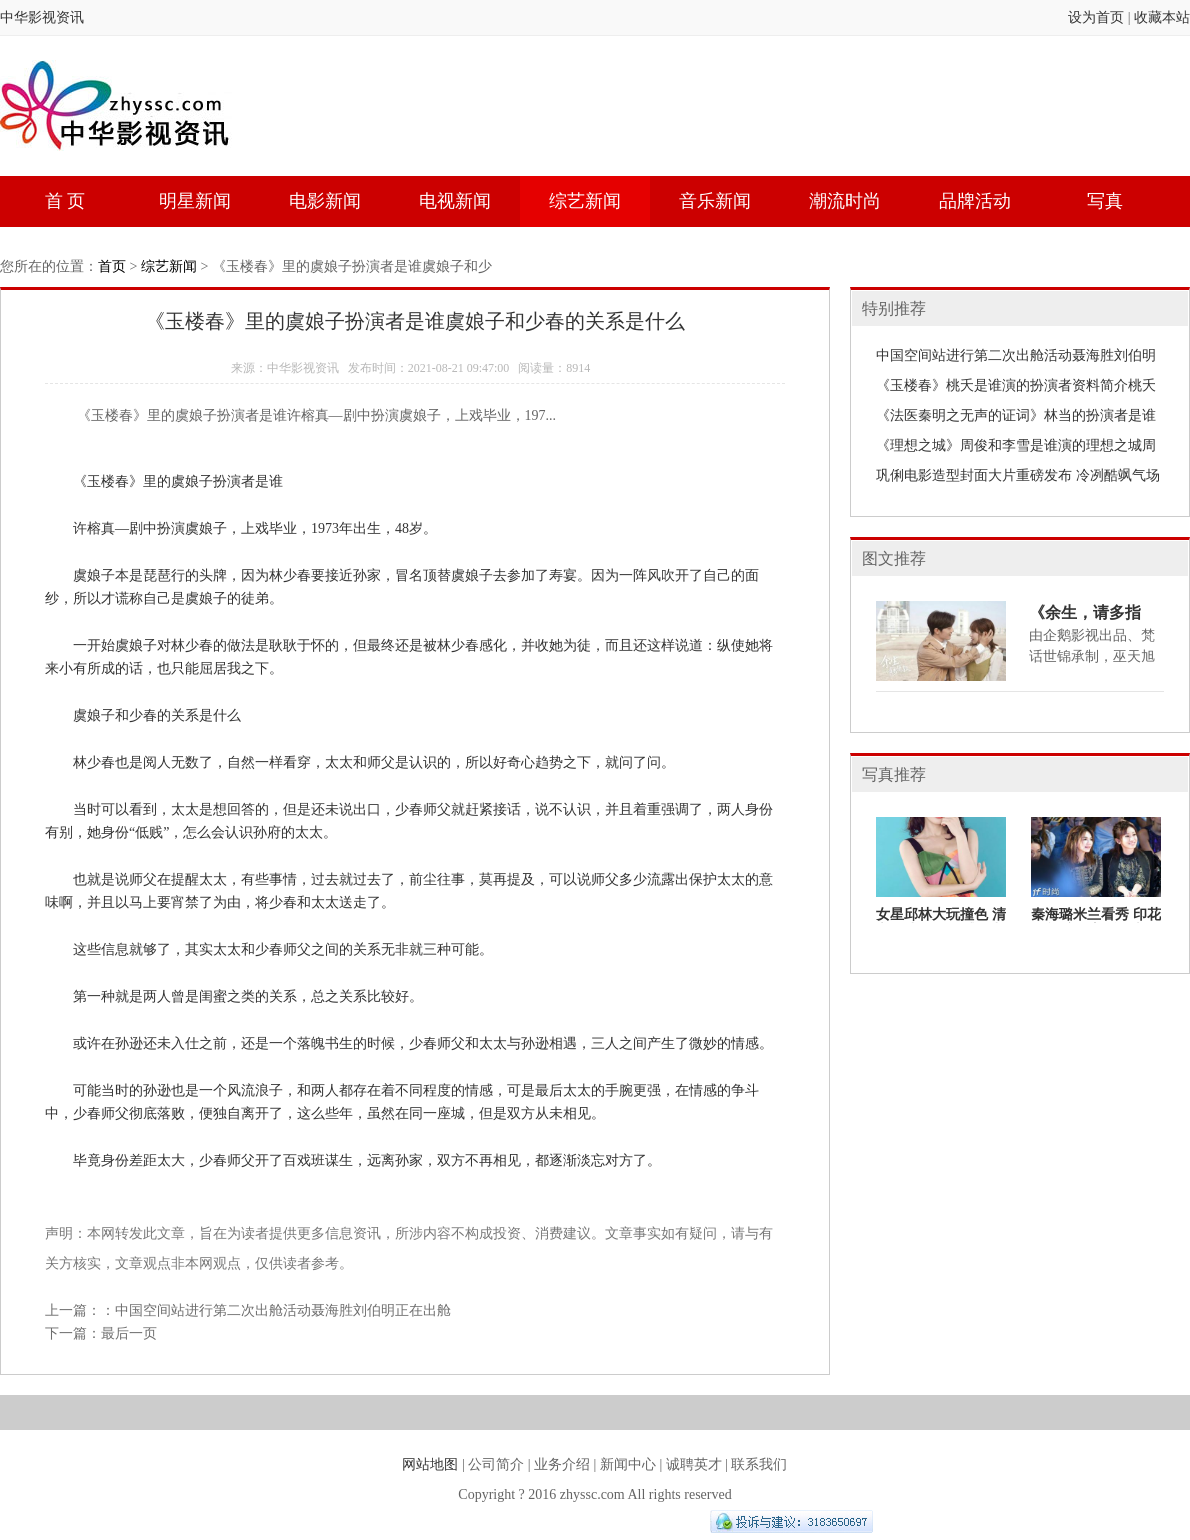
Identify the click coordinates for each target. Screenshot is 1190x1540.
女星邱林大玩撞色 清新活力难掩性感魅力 (941, 922)
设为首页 (1096, 17)
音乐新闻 (715, 201)
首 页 (65, 201)
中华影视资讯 (42, 17)
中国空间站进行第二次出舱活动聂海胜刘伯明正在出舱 (283, 1310)
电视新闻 (455, 201)
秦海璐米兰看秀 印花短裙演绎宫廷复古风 (1096, 922)
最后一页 (129, 1333)
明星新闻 (195, 201)
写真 (1105, 201)
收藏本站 (1162, 17)
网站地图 (430, 1464)
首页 (112, 266)
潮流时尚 (845, 201)
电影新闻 (325, 201)
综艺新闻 (585, 201)
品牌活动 (975, 201)
